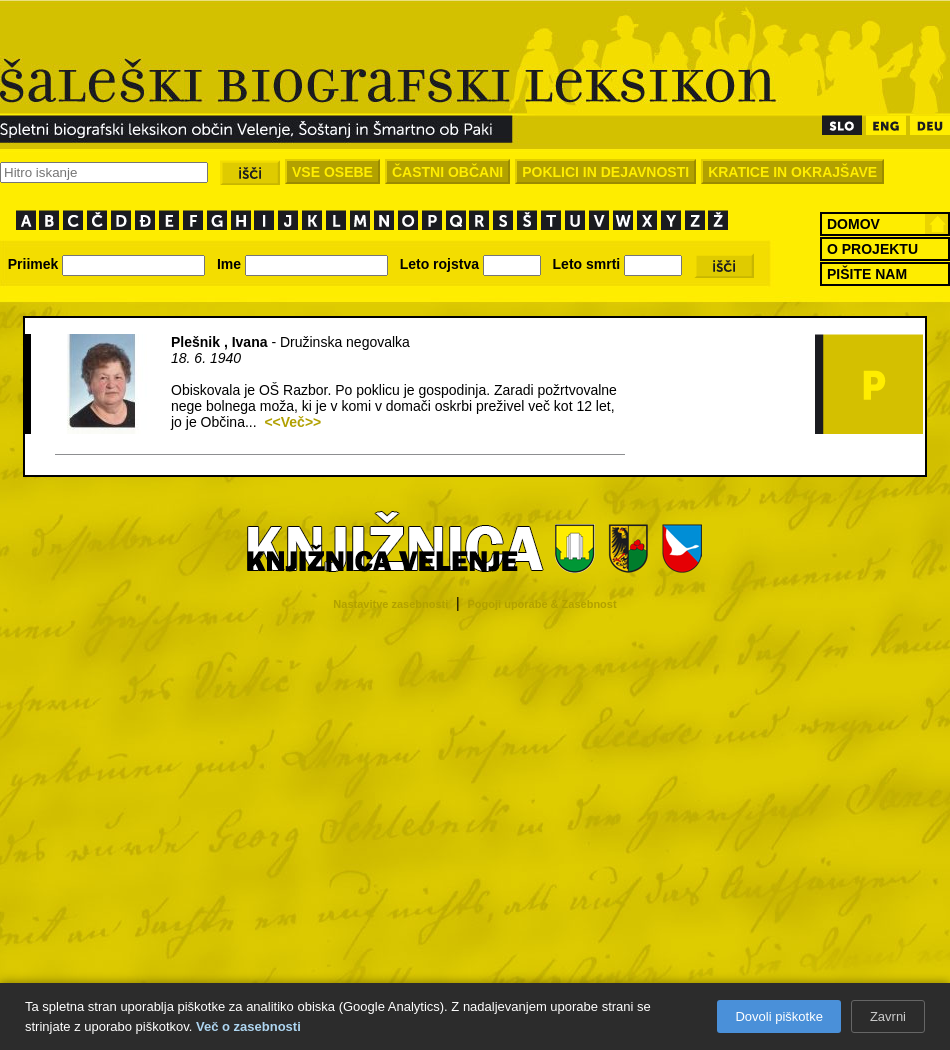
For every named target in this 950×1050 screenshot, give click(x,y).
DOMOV (853, 224)
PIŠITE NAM (867, 274)
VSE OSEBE (332, 172)
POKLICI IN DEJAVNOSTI (605, 172)
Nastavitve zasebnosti (390, 604)
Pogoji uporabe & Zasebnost (542, 604)
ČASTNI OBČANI (447, 172)
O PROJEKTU (872, 249)
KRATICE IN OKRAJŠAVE (792, 172)
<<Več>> (292, 422)
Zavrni (888, 1016)
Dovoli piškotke (778, 1016)
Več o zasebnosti (248, 1026)
